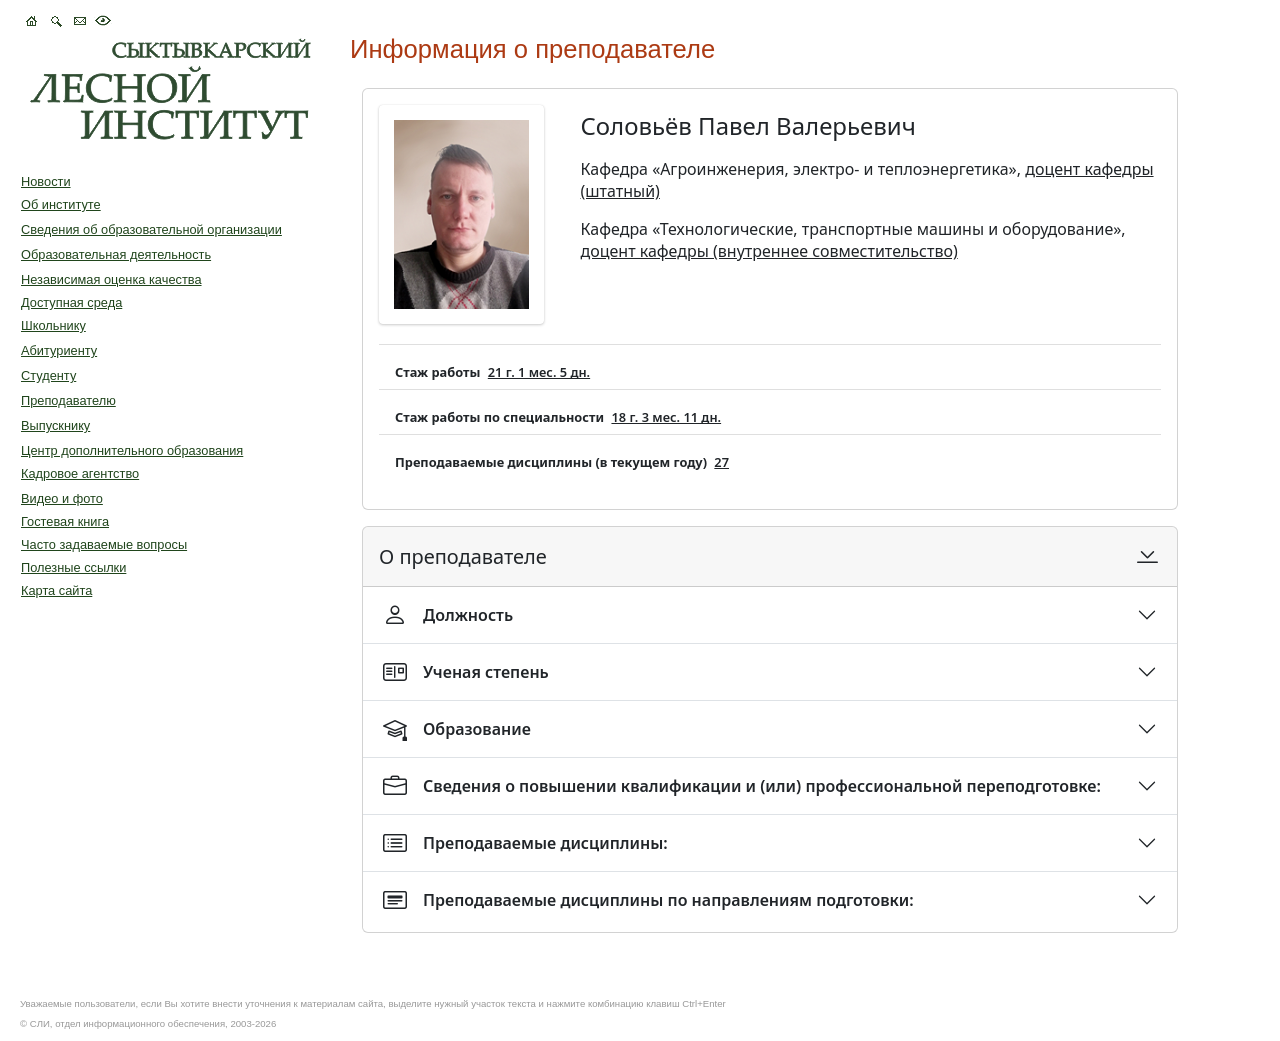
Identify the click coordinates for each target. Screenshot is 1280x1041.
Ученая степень (466, 672)
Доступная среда (71, 302)
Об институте (61, 204)
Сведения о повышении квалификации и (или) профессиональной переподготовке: (742, 786)
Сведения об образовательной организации (151, 229)
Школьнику (53, 325)
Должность (448, 615)
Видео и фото (62, 498)
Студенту (48, 375)
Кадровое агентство (80, 473)
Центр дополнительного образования (132, 450)
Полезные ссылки (73, 567)
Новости (46, 181)
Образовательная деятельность (116, 254)
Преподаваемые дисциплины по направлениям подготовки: (648, 900)
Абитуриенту (59, 350)
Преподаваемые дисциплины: (525, 843)
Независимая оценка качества (111, 279)
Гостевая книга (65, 521)
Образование (457, 729)
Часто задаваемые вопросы (104, 544)
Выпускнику (55, 425)
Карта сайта (56, 590)
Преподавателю (68, 400)
